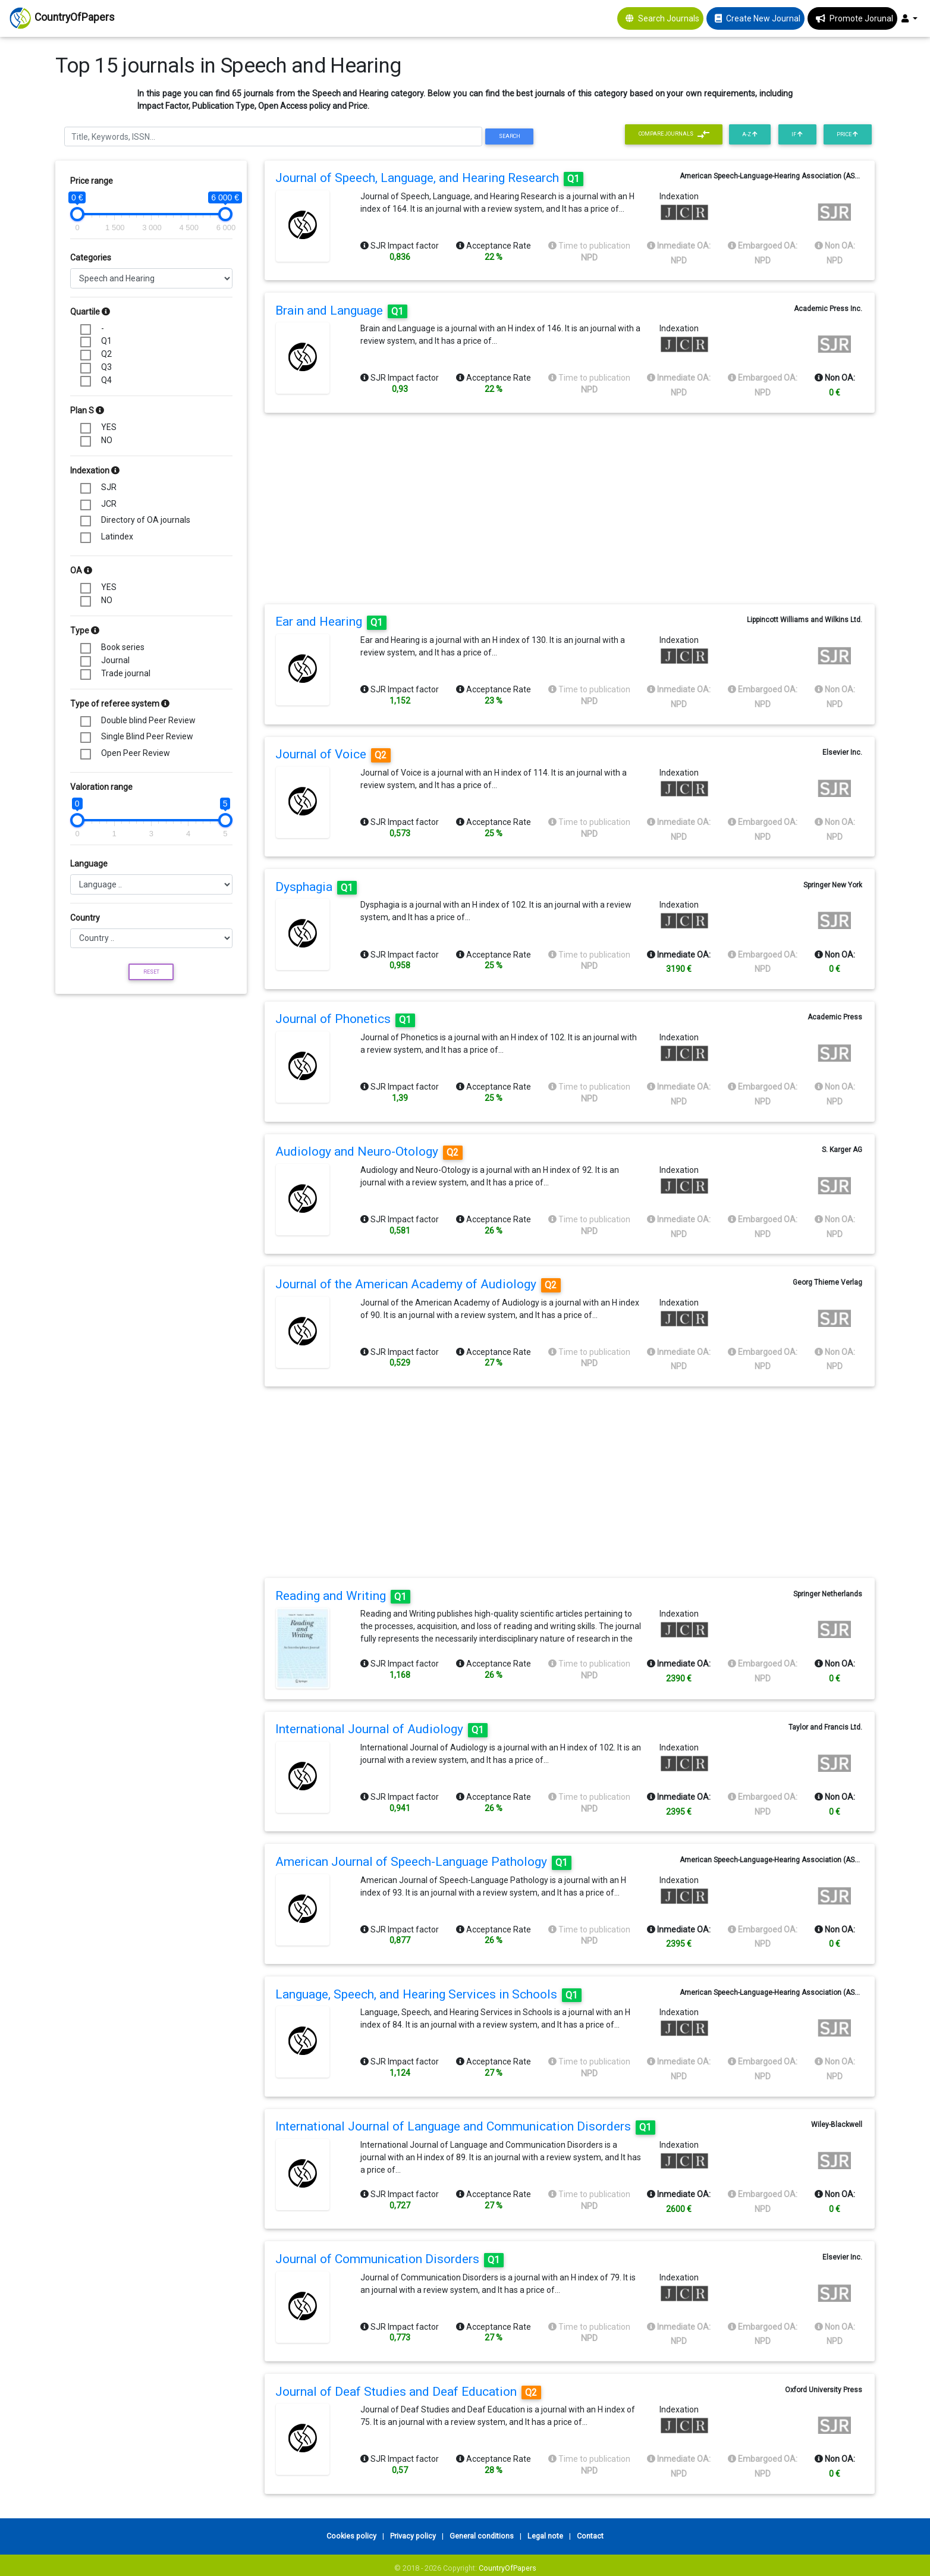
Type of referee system (119, 703)
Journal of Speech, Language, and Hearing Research (429, 178)
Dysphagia (316, 887)
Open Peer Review (135, 753)
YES (109, 427)
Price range (91, 181)
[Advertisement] (151, 1080)
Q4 (106, 380)
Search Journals (668, 18)
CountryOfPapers (507, 2568)
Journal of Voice (333, 754)
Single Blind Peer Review (147, 736)
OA (81, 570)
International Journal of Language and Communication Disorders (465, 2126)
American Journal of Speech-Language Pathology (423, 1862)
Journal (115, 660)
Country (85, 918)
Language (89, 863)
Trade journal (125, 673)
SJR (109, 487)
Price (847, 134)
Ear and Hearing (331, 621)
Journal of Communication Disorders (389, 2259)
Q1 (106, 341)
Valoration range (101, 787)
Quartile (90, 311)
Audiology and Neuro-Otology (369, 1151)
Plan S (87, 410)
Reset (151, 972)
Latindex (117, 536)
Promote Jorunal (861, 18)
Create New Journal (763, 18)
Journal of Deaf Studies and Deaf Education (408, 2391)
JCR (109, 504)
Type (84, 630)
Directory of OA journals (145, 520)
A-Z (750, 134)
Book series (122, 647)
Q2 (106, 354)
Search (509, 136)
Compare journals (674, 134)
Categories (90, 257)
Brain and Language (341, 310)
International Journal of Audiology (381, 1729)
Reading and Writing (342, 1596)
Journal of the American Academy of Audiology (418, 1284)
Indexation (95, 470)
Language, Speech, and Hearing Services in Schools (428, 1994)
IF (797, 134)
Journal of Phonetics (345, 1019)
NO (106, 440)
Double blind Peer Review (148, 720)
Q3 (106, 367)
